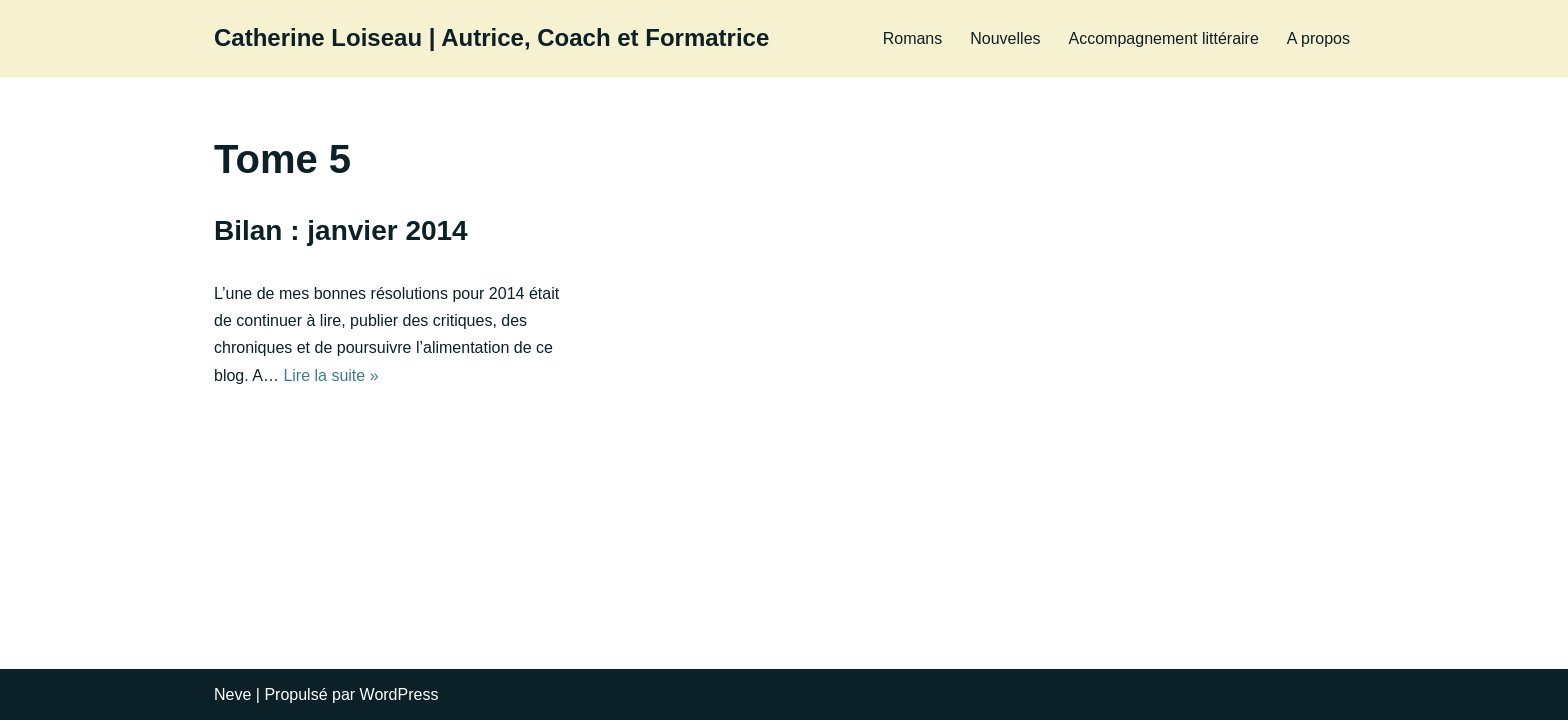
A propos (1318, 38)
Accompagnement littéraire (1164, 38)
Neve (232, 694)
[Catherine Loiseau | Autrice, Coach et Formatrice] (491, 38)
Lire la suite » (330, 375)
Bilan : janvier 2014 (341, 230)
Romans (913, 38)
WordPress (399, 694)
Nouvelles (1005, 38)
